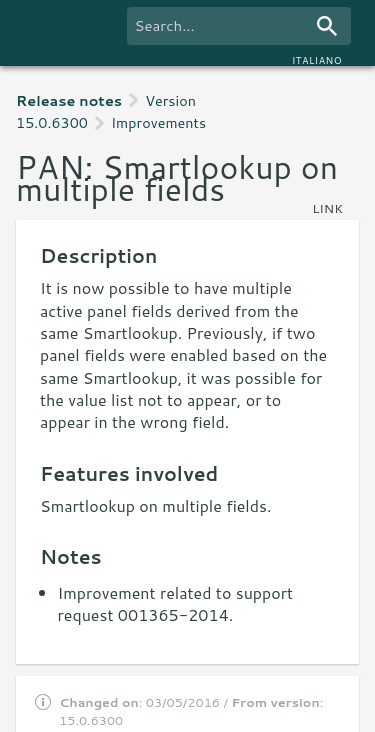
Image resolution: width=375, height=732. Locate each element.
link (327, 208)
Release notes (69, 100)
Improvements (158, 122)
